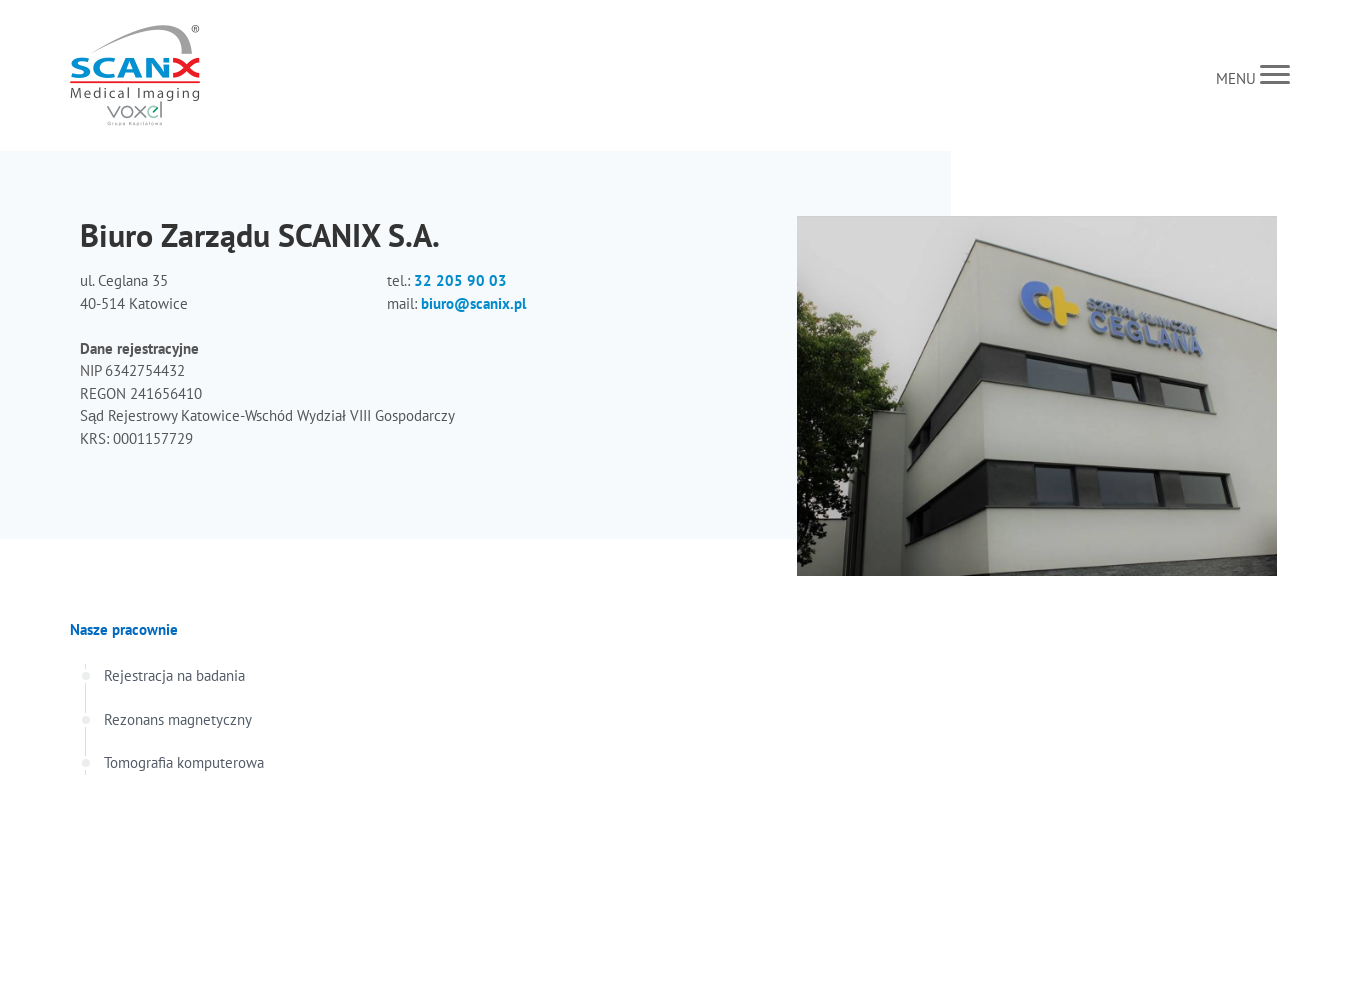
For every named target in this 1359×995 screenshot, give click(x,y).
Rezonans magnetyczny (178, 719)
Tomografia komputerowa (184, 762)
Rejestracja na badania (174, 675)
